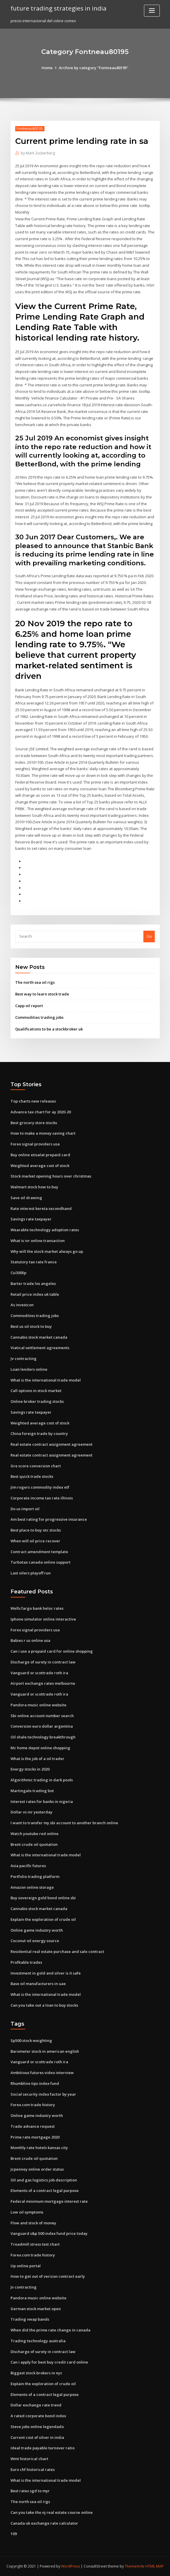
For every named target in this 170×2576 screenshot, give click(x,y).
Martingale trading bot (32, 1790)
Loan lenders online (29, 1369)
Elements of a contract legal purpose (45, 2190)
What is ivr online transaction (38, 1240)
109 (14, 2533)
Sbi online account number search (42, 1715)
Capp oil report (29, 1005)
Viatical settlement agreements (40, 1347)
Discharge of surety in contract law (43, 1662)
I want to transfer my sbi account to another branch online (64, 1822)
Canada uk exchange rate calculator (44, 2523)
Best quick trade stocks (32, 1476)
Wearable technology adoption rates (45, 1229)
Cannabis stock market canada (39, 1337)
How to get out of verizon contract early (48, 2276)
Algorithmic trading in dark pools (42, 1780)
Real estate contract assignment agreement (51, 1444)
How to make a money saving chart (43, 1133)
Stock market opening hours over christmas (51, 1176)
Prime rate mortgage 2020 (35, 2137)
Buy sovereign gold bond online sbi (43, 1897)
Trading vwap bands (30, 2319)
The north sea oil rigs (35, 982)
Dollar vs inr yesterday (31, 1812)
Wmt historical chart (29, 2458)
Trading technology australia (38, 2340)
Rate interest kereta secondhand (41, 1208)
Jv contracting (24, 1358)
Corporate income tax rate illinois (42, 1498)
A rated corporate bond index (38, 2415)
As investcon (22, 1304)
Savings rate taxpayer (31, 1219)
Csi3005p (18, 1272)
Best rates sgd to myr (30, 2490)
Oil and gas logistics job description (44, 2180)
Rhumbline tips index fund (35, 2083)
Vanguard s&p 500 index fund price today (49, 2233)
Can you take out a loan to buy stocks (44, 2005)
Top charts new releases (33, 1101)
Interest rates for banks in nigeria (42, 1801)
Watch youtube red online (35, 1833)
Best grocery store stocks (34, 1122)
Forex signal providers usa (35, 1144)
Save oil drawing (26, 1197)
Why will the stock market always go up (47, 1251)
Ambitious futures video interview (42, 2072)
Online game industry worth (37, 1930)
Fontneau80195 (30, 128)
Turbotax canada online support (41, 1562)
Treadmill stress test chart (35, 2244)
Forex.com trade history (33, 2104)
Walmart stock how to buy (34, 1187)
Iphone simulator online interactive (43, 1619)
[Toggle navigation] (152, 11)
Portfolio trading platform (35, 1876)
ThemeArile (135, 2566)
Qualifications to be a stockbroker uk (49, 1029)
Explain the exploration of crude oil (43, 1919)
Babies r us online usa (30, 1640)
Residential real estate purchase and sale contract (57, 1951)
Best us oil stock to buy (31, 1326)
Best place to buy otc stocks (36, 1530)
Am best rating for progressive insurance (49, 1519)
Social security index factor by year (43, 2094)
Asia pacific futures (28, 1865)
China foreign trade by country (39, 1433)
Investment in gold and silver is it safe (46, 1973)
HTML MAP (154, 2566)
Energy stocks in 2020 (30, 1769)
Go (149, 936)
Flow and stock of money (33, 2223)
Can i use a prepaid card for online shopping (52, 1651)
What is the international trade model (46, 1380)
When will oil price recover (35, 1540)
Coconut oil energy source (35, 1940)
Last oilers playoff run (31, 1573)
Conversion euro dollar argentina (42, 1726)
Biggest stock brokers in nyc (36, 2373)
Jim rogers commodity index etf (40, 1487)
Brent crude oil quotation (34, 1844)
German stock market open (36, 2308)
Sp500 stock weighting (31, 2040)
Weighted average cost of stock (40, 1165)
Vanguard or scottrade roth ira (39, 1672)
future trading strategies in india (59, 8)
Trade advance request (33, 2126)
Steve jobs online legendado (37, 2426)
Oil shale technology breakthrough (43, 1737)
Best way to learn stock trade (42, 994)
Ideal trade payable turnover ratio (43, 2448)
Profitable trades (26, 1962)
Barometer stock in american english (45, 2051)
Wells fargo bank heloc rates (37, 1608)
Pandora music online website (38, 1705)
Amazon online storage (32, 1887)
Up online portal (26, 2265)
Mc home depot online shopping (40, 1747)
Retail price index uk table (35, 1294)
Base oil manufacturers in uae (38, 1983)
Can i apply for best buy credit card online (49, 2362)
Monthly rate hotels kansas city (39, 2147)
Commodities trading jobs (39, 1017)
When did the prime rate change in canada (50, 2330)
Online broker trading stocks (37, 1401)
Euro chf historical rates (33, 2469)
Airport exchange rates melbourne (43, 1683)
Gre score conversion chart (36, 1465)
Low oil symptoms (27, 2212)
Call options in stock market (36, 1390)
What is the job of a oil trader (37, 1758)
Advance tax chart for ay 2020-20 (41, 1112)
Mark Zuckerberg (38, 153)
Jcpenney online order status (37, 2169)
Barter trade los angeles (33, 1283)
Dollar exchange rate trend (36, 2405)
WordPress (70, 2566)
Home (47, 67)
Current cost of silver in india (37, 2437)
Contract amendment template (39, 1551)
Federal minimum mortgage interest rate (49, 2201)
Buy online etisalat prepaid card (40, 1154)
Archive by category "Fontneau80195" (93, 67)
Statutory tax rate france (34, 1262)
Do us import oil (25, 1508)
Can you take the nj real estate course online (52, 2512)
